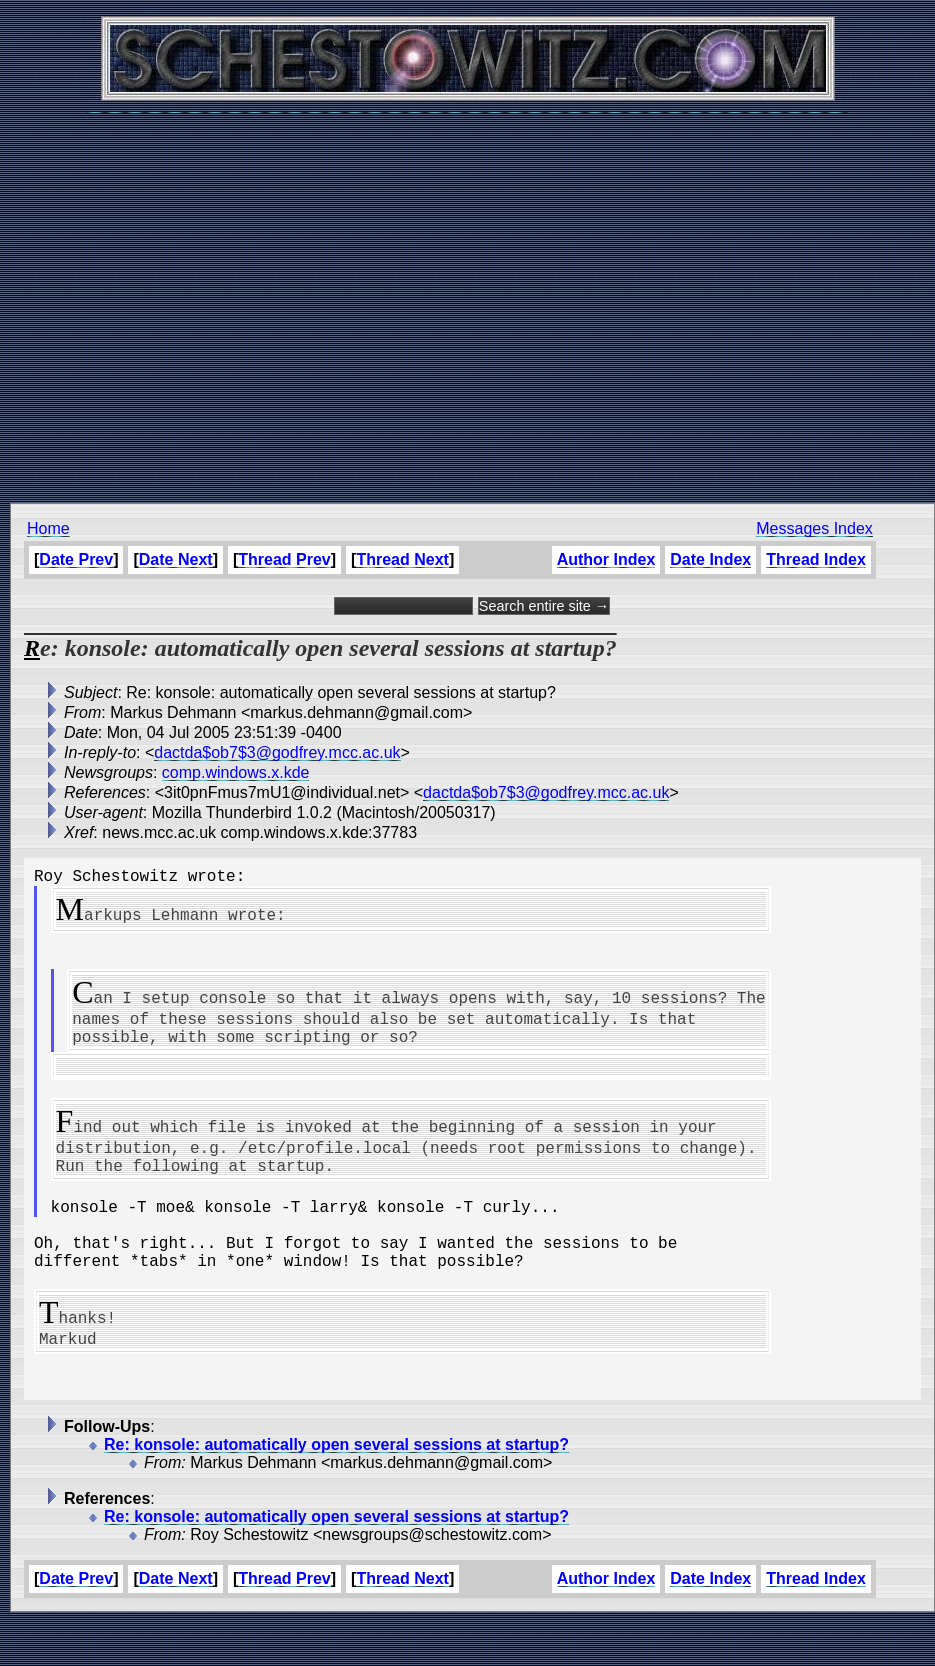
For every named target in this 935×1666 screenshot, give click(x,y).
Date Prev (76, 559)
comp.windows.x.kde (236, 772)
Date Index (710, 559)
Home (48, 528)
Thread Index (816, 559)
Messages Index (814, 528)
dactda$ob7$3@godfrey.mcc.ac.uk (277, 752)
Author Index (606, 559)
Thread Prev (284, 559)
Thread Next (402, 559)
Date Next (176, 559)
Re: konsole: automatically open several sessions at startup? (336, 1488)
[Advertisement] (462, 297)
